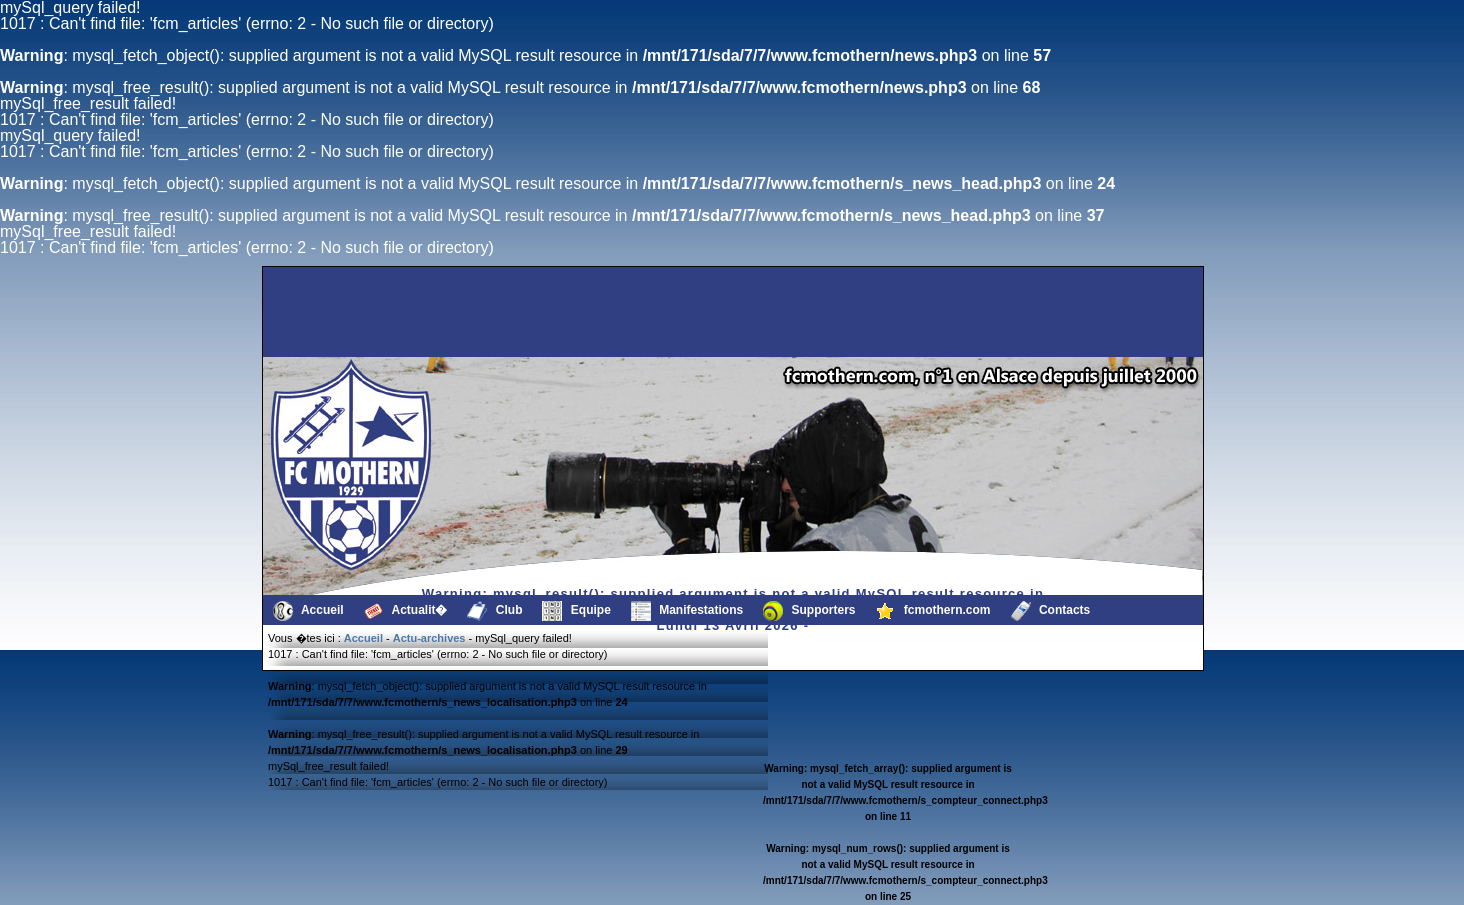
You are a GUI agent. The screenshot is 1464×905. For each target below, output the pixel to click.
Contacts (1051, 611)
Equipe (576, 611)
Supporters (809, 611)
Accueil (308, 611)
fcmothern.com (933, 611)
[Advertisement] (367, 312)
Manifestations (687, 611)
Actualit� (406, 611)
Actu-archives (429, 638)
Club (494, 611)
